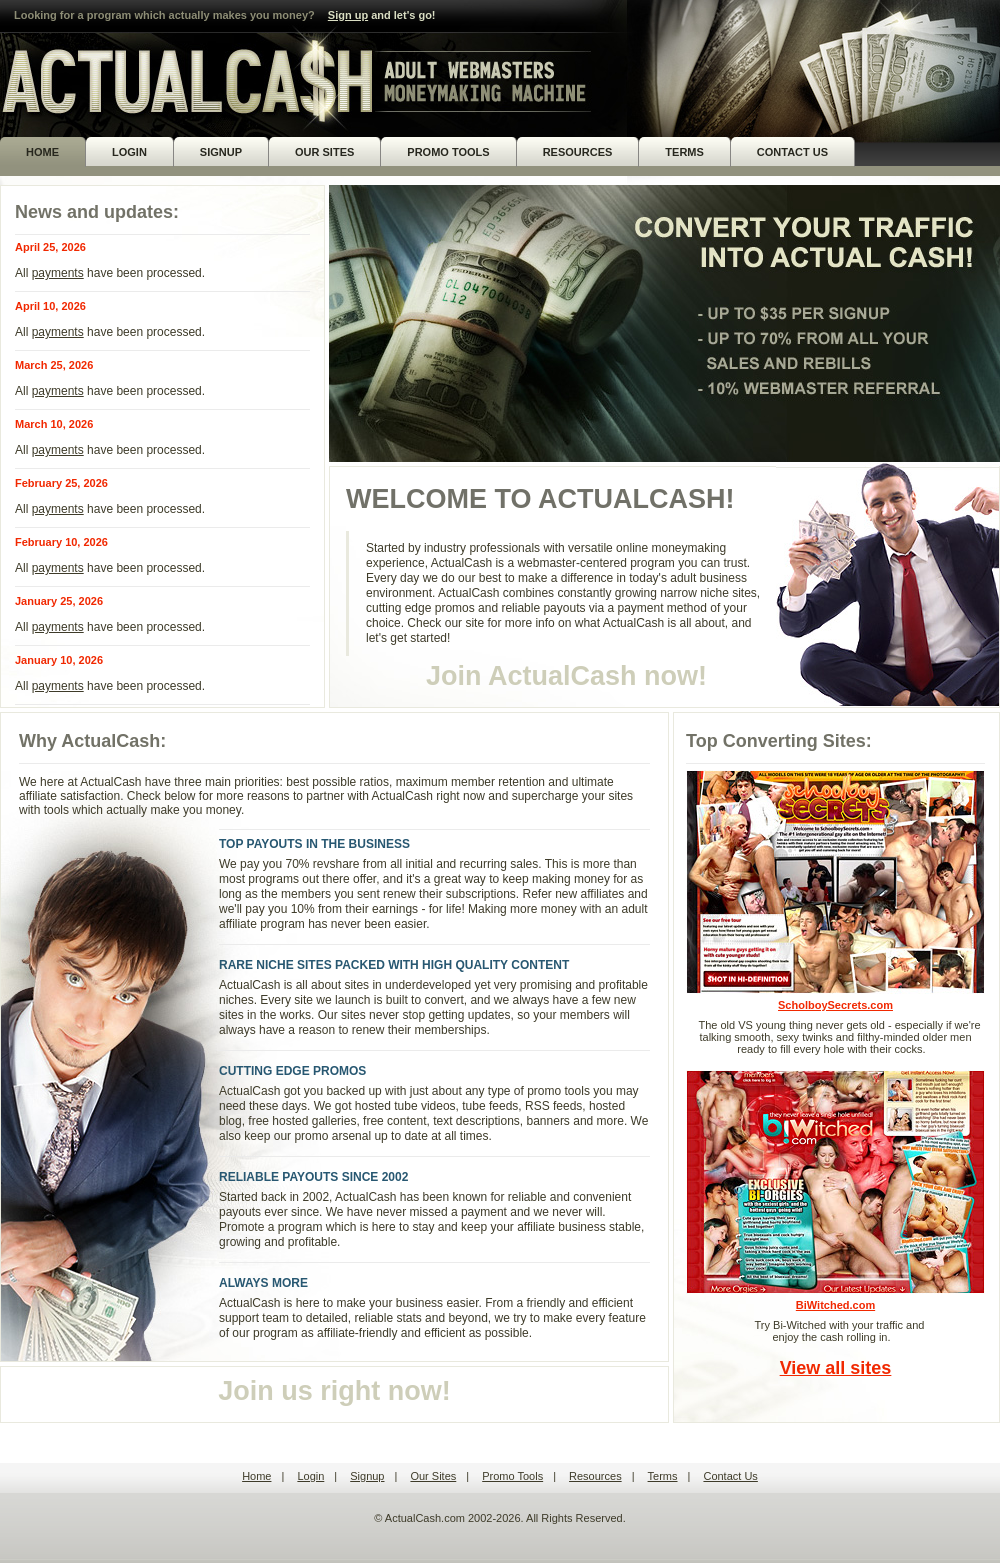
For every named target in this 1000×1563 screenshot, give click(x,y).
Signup (367, 1476)
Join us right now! (334, 1391)
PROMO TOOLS (448, 152)
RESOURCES (578, 152)
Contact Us (730, 1476)
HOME (42, 152)
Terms (663, 1476)
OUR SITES (324, 152)
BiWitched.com (835, 1190)
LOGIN (129, 152)
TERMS (684, 152)
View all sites (836, 1368)
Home (256, 1476)
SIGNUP (221, 152)
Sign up (348, 15)
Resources (595, 1476)
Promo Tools (512, 1476)
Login (310, 1476)
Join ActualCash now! (566, 676)
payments (58, 273)
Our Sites (433, 1476)
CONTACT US (792, 152)
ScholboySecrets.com (835, 890)
